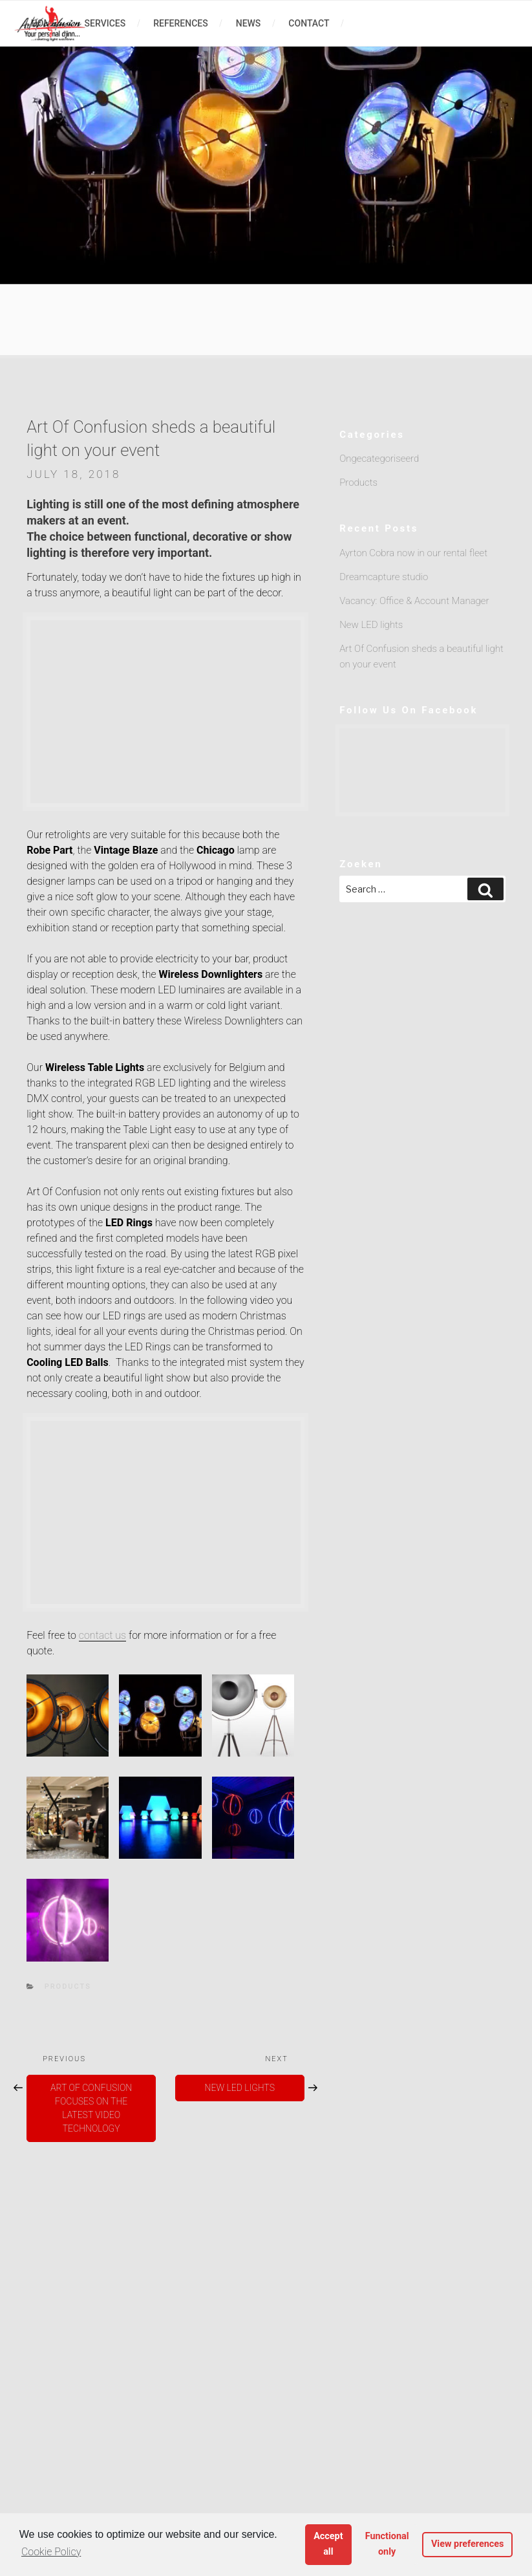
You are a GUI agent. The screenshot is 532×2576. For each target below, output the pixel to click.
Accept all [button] (328, 2544)
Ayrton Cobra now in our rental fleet (413, 553)
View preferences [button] (467, 2543)
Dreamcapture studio (383, 577)
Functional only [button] (387, 2544)
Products (68, 1986)
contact (308, 23)
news (248, 23)
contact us (102, 1635)
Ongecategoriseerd (379, 458)
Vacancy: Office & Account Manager (414, 601)
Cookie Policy (51, 2552)
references (180, 23)
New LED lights (371, 625)
